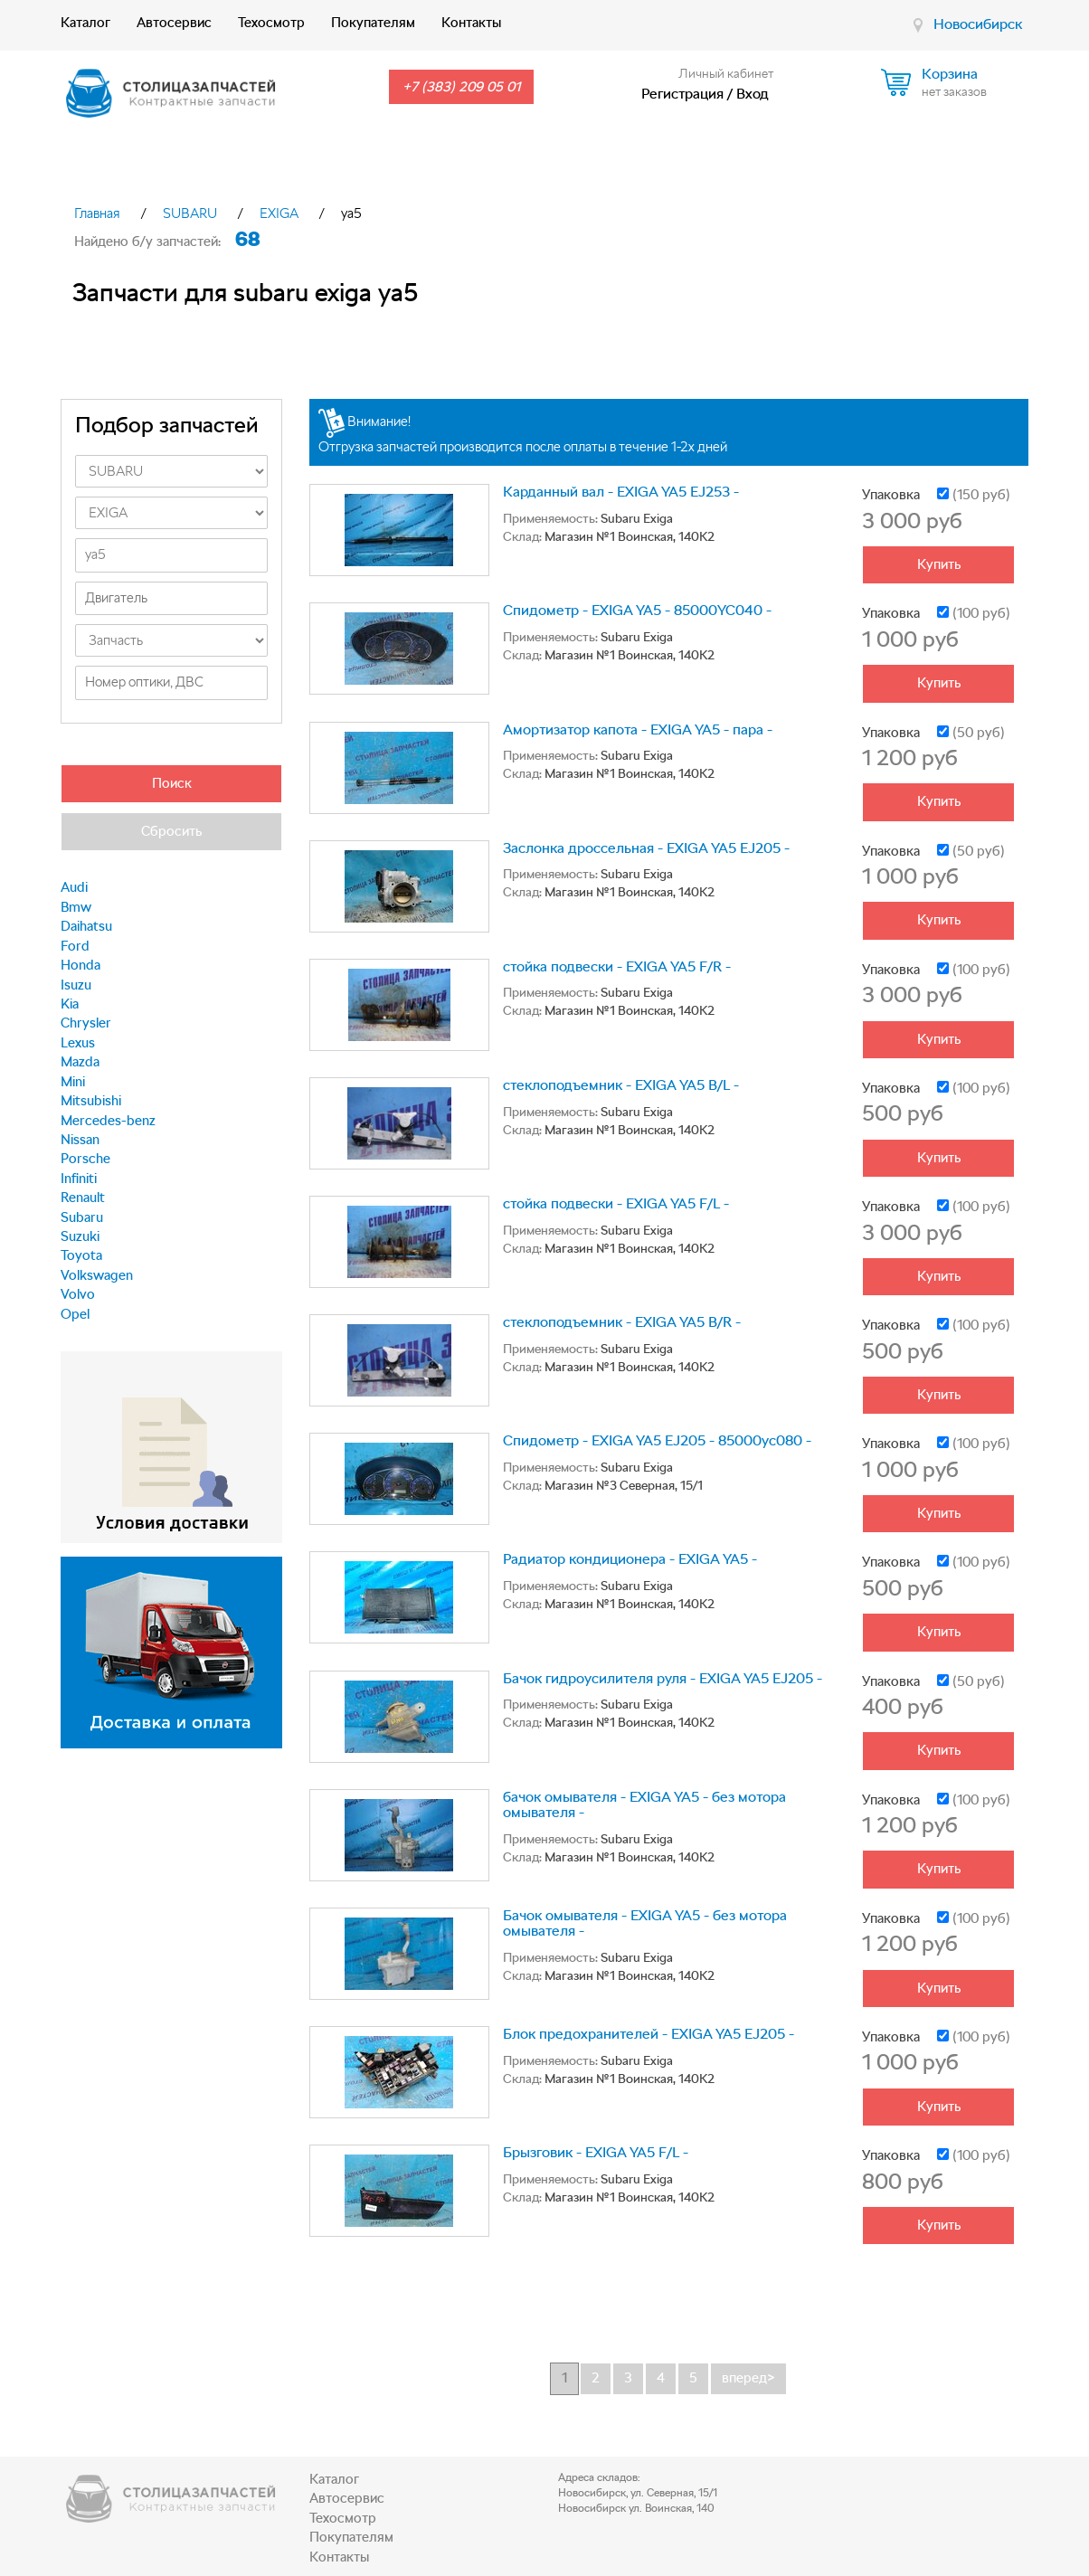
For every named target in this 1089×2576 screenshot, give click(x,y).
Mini (73, 1082)
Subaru (82, 1217)
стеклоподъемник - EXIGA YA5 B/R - (622, 1322)
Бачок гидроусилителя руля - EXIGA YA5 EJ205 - (662, 1678)
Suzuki (80, 1236)
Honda (80, 965)
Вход (752, 93)
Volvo (78, 1294)
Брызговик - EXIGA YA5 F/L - (595, 2152)
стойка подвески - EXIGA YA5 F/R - (617, 966)
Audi (74, 887)
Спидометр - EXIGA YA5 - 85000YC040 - (637, 610)
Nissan (80, 1140)
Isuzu (76, 985)
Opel (75, 1314)
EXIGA (279, 213)
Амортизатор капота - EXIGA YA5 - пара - (637, 729)
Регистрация (682, 93)
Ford (75, 946)
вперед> (748, 2378)
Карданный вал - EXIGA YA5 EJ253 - (621, 491)
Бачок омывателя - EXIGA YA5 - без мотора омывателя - (645, 1923)
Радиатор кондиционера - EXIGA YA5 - (630, 1558)
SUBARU (190, 213)
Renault (83, 1197)
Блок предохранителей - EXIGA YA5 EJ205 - (648, 2033)
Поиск (172, 783)
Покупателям (373, 22)
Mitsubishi (91, 1101)
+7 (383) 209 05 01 (461, 87)
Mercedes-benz (108, 1121)
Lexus (78, 1043)
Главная (97, 213)
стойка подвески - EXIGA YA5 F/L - (616, 1203)
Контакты (471, 22)
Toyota (81, 1255)
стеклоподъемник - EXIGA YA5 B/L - (621, 1085)
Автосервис (174, 22)
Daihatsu (86, 926)
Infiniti (79, 1178)
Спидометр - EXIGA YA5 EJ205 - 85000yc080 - (657, 1440)
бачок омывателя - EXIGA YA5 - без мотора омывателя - (644, 1805)
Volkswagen (97, 1275)
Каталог (85, 22)
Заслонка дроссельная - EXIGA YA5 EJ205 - (646, 848)
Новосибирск (977, 24)
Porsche (85, 1159)
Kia (70, 1004)
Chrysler (86, 1023)
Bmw (76, 907)
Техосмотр (271, 22)
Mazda (80, 1062)
